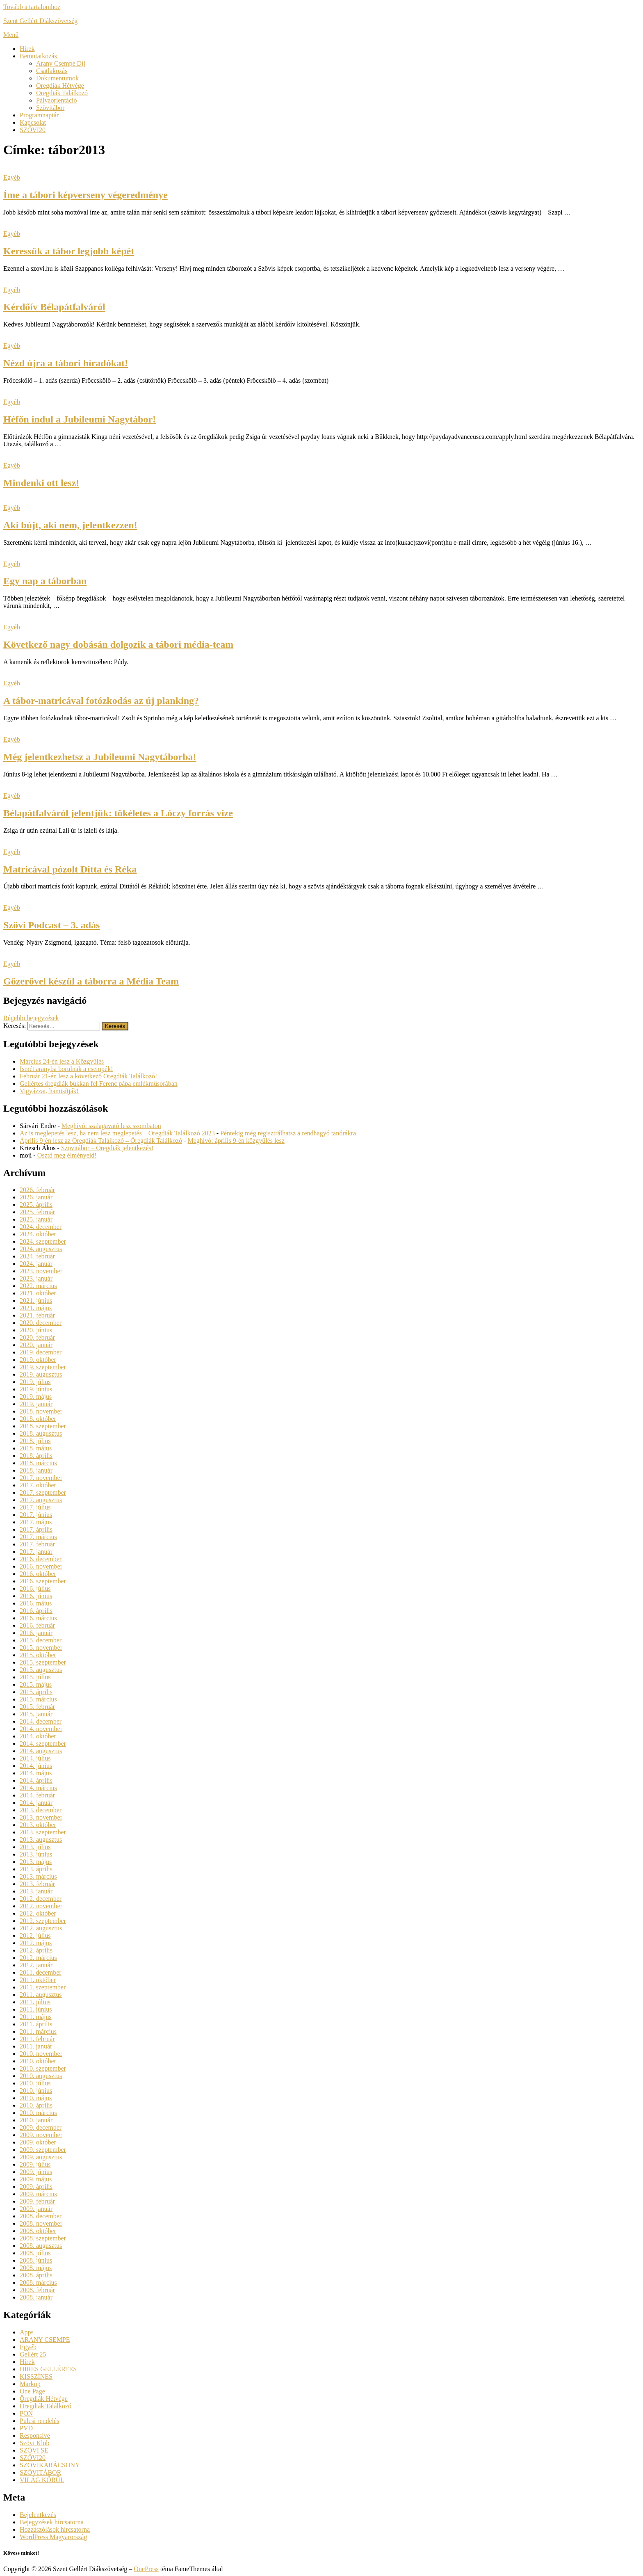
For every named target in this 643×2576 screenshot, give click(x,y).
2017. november (41, 1477)
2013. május (36, 1861)
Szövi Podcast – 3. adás (51, 925)
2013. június (36, 1854)
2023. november (41, 1270)
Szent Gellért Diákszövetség (40, 20)
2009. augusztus (41, 2157)
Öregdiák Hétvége (60, 85)
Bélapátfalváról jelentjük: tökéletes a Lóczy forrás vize (118, 813)
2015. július (35, 1677)
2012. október (38, 1913)
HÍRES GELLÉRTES (48, 2369)
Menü (10, 34)
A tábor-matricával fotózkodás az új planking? (101, 700)
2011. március (38, 2031)
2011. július (35, 2001)
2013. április (36, 1869)
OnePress (146, 2568)
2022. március (38, 1285)
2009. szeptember (43, 2149)
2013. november (41, 1817)
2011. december (41, 1972)
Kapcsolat (33, 122)
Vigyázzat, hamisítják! (49, 1090)
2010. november (41, 2053)
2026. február (37, 1189)
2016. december (41, 1558)
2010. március (38, 2112)
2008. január (36, 2297)
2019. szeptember (43, 1366)
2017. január (36, 1551)
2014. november (41, 1728)
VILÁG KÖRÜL (42, 2479)
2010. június (36, 2090)
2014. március (38, 1787)
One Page (32, 2391)
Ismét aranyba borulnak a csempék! (66, 1068)
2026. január (36, 1197)
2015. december (41, 1640)
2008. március (38, 2282)
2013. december (41, 1809)
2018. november (41, 1411)
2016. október (38, 1573)
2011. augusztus (41, 1994)
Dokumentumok (57, 78)
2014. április (36, 1780)
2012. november (41, 1905)
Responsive (35, 2435)
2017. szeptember (43, 1492)
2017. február (37, 1544)
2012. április (36, 1950)
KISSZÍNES (36, 2376)
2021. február (37, 1315)
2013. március (38, 1876)
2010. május (36, 2097)
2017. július (35, 1507)
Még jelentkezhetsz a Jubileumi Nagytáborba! (99, 756)
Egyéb (11, 177)
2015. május (36, 1684)
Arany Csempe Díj (60, 63)
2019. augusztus (41, 1374)
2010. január (36, 2120)
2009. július (35, 2164)
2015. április (36, 1691)
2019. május (36, 1396)
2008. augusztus (41, 2245)
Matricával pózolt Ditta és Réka (70, 869)
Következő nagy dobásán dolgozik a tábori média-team (118, 644)
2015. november (41, 1647)
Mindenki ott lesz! (41, 482)
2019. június (36, 1389)
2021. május (36, 1307)
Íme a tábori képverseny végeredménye (85, 195)
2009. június (36, 2171)
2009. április (36, 2186)
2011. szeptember (43, 1987)
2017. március (38, 1536)
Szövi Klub (34, 2442)
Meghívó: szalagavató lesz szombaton (111, 1125)
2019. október (38, 1359)
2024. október (38, 1234)
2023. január (36, 1278)
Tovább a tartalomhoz (31, 6)
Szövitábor (50, 107)
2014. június (36, 1765)
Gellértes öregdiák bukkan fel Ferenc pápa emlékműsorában (99, 1083)
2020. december (41, 1322)
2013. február (37, 1883)
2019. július (35, 1381)
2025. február (37, 1211)
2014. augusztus (41, 1750)
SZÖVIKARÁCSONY (50, 2465)
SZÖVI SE (34, 2450)
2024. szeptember (43, 1241)
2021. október (38, 1293)
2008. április (36, 2275)
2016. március (38, 1618)
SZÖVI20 (33, 129)
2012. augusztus (41, 1928)
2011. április (36, 2024)
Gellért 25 (33, 2354)
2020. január (36, 1344)
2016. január (36, 1632)
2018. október (38, 1418)
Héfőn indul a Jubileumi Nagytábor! (79, 419)
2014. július (35, 1758)
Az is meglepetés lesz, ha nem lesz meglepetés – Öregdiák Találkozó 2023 (117, 1133)
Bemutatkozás (38, 56)
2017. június (36, 1514)
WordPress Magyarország (53, 2536)
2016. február (37, 1625)
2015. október (38, 1654)
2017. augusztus (41, 1499)
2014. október (38, 1736)
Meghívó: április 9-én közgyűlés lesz (235, 1140)
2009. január (36, 2208)
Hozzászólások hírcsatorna (55, 2529)
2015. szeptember (43, 1662)
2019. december (41, 1352)
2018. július (35, 1440)
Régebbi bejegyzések (31, 1017)
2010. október (38, 2061)
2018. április (36, 1455)
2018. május (36, 1448)
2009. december (41, 2127)
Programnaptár (39, 115)
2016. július (35, 1588)
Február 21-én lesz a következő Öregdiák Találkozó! (88, 1076)
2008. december (41, 2216)
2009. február (37, 2201)
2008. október (38, 2230)
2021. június (36, 1300)
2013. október (38, 1824)
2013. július (35, 1846)
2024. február (37, 1256)
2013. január (36, 1891)
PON (26, 2413)
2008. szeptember (43, 2238)
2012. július (35, 1935)
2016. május (36, 1603)
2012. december (41, 1898)
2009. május (36, 2179)
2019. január (36, 1403)
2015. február (37, 1706)
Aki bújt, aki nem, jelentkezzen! (70, 525)
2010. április (36, 2105)
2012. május (36, 1942)
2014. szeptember (43, 1743)
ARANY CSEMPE (45, 2339)
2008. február (37, 2289)
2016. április (36, 1610)
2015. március (38, 1699)
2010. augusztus (41, 2075)
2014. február (37, 1795)
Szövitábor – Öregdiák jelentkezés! (107, 1147)
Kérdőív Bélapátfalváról (54, 306)
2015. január (36, 1713)
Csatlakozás (51, 70)
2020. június (36, 1330)
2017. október (38, 1485)
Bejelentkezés (38, 2514)
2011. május (36, 2016)
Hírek (27, 48)
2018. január (36, 1470)
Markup (30, 2383)
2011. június (36, 2009)
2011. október (38, 1979)
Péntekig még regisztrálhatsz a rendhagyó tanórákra (288, 1133)
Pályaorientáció (56, 100)
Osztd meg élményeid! (67, 1155)
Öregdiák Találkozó (62, 92)
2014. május (36, 1773)
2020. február (37, 1337)
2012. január (36, 1965)
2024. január (36, 1263)
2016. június (36, 1595)
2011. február (37, 2038)
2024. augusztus (41, 1248)
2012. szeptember (43, 1920)
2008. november (41, 2223)
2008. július (35, 2252)
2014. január (36, 1802)
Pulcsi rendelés (39, 2420)
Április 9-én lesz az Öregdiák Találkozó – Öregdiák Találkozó (101, 1140)
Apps (27, 2332)
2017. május (36, 1522)
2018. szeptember (43, 1426)
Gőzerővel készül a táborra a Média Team (91, 981)
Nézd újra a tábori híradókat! (65, 363)
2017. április (36, 1529)
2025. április (36, 1204)
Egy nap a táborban (45, 580)
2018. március (38, 1462)
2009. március (38, 2193)
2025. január (36, 1219)
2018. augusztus (41, 1433)
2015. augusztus (41, 1669)
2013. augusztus (41, 1839)
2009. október (38, 2142)
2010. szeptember (43, 2068)
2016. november (41, 1566)
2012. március (38, 1957)
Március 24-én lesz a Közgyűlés (62, 1061)
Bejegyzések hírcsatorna (52, 2522)
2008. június (36, 2260)
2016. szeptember (43, 1581)
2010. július (35, 2083)
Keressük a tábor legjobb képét (68, 251)
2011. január (36, 2046)
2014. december (41, 1721)
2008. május (36, 2267)
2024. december (41, 1226)
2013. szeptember (43, 1832)
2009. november (41, 2134)
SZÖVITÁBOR (40, 2472)
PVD (26, 2428)
